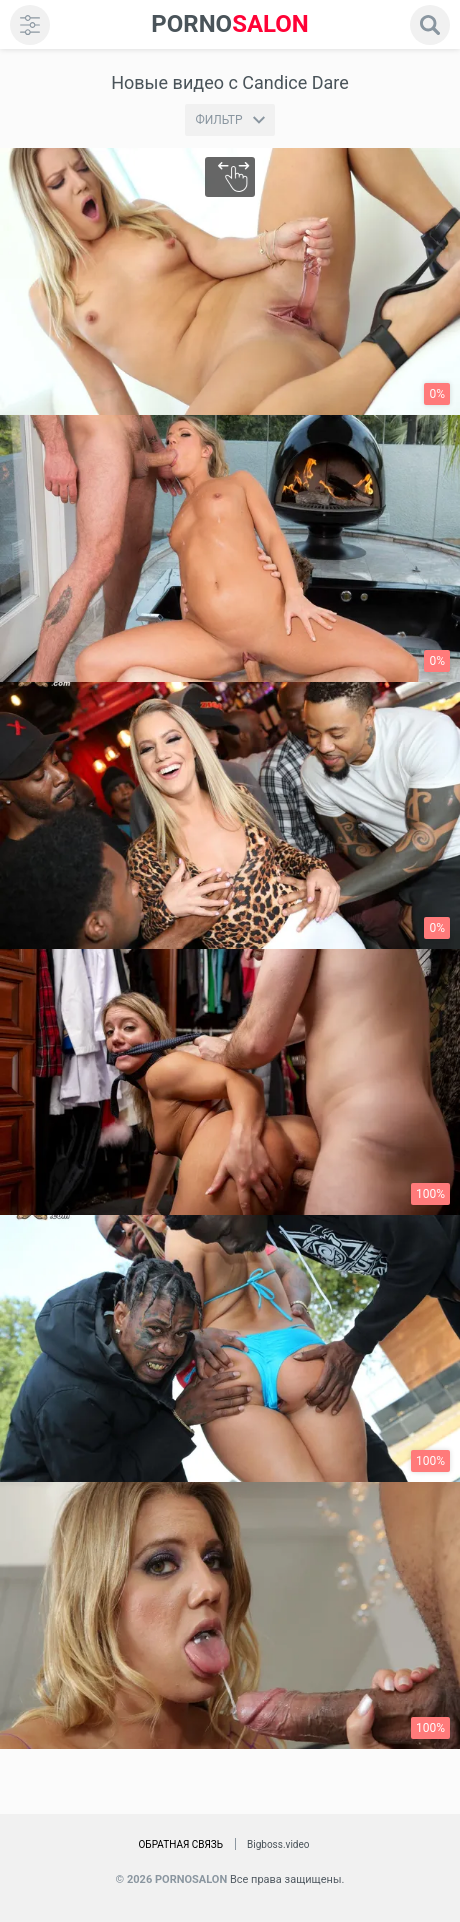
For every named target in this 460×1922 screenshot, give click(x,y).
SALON (230, 24)
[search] (430, 25)
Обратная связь (180, 1844)
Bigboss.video (278, 1844)
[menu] (30, 25)
